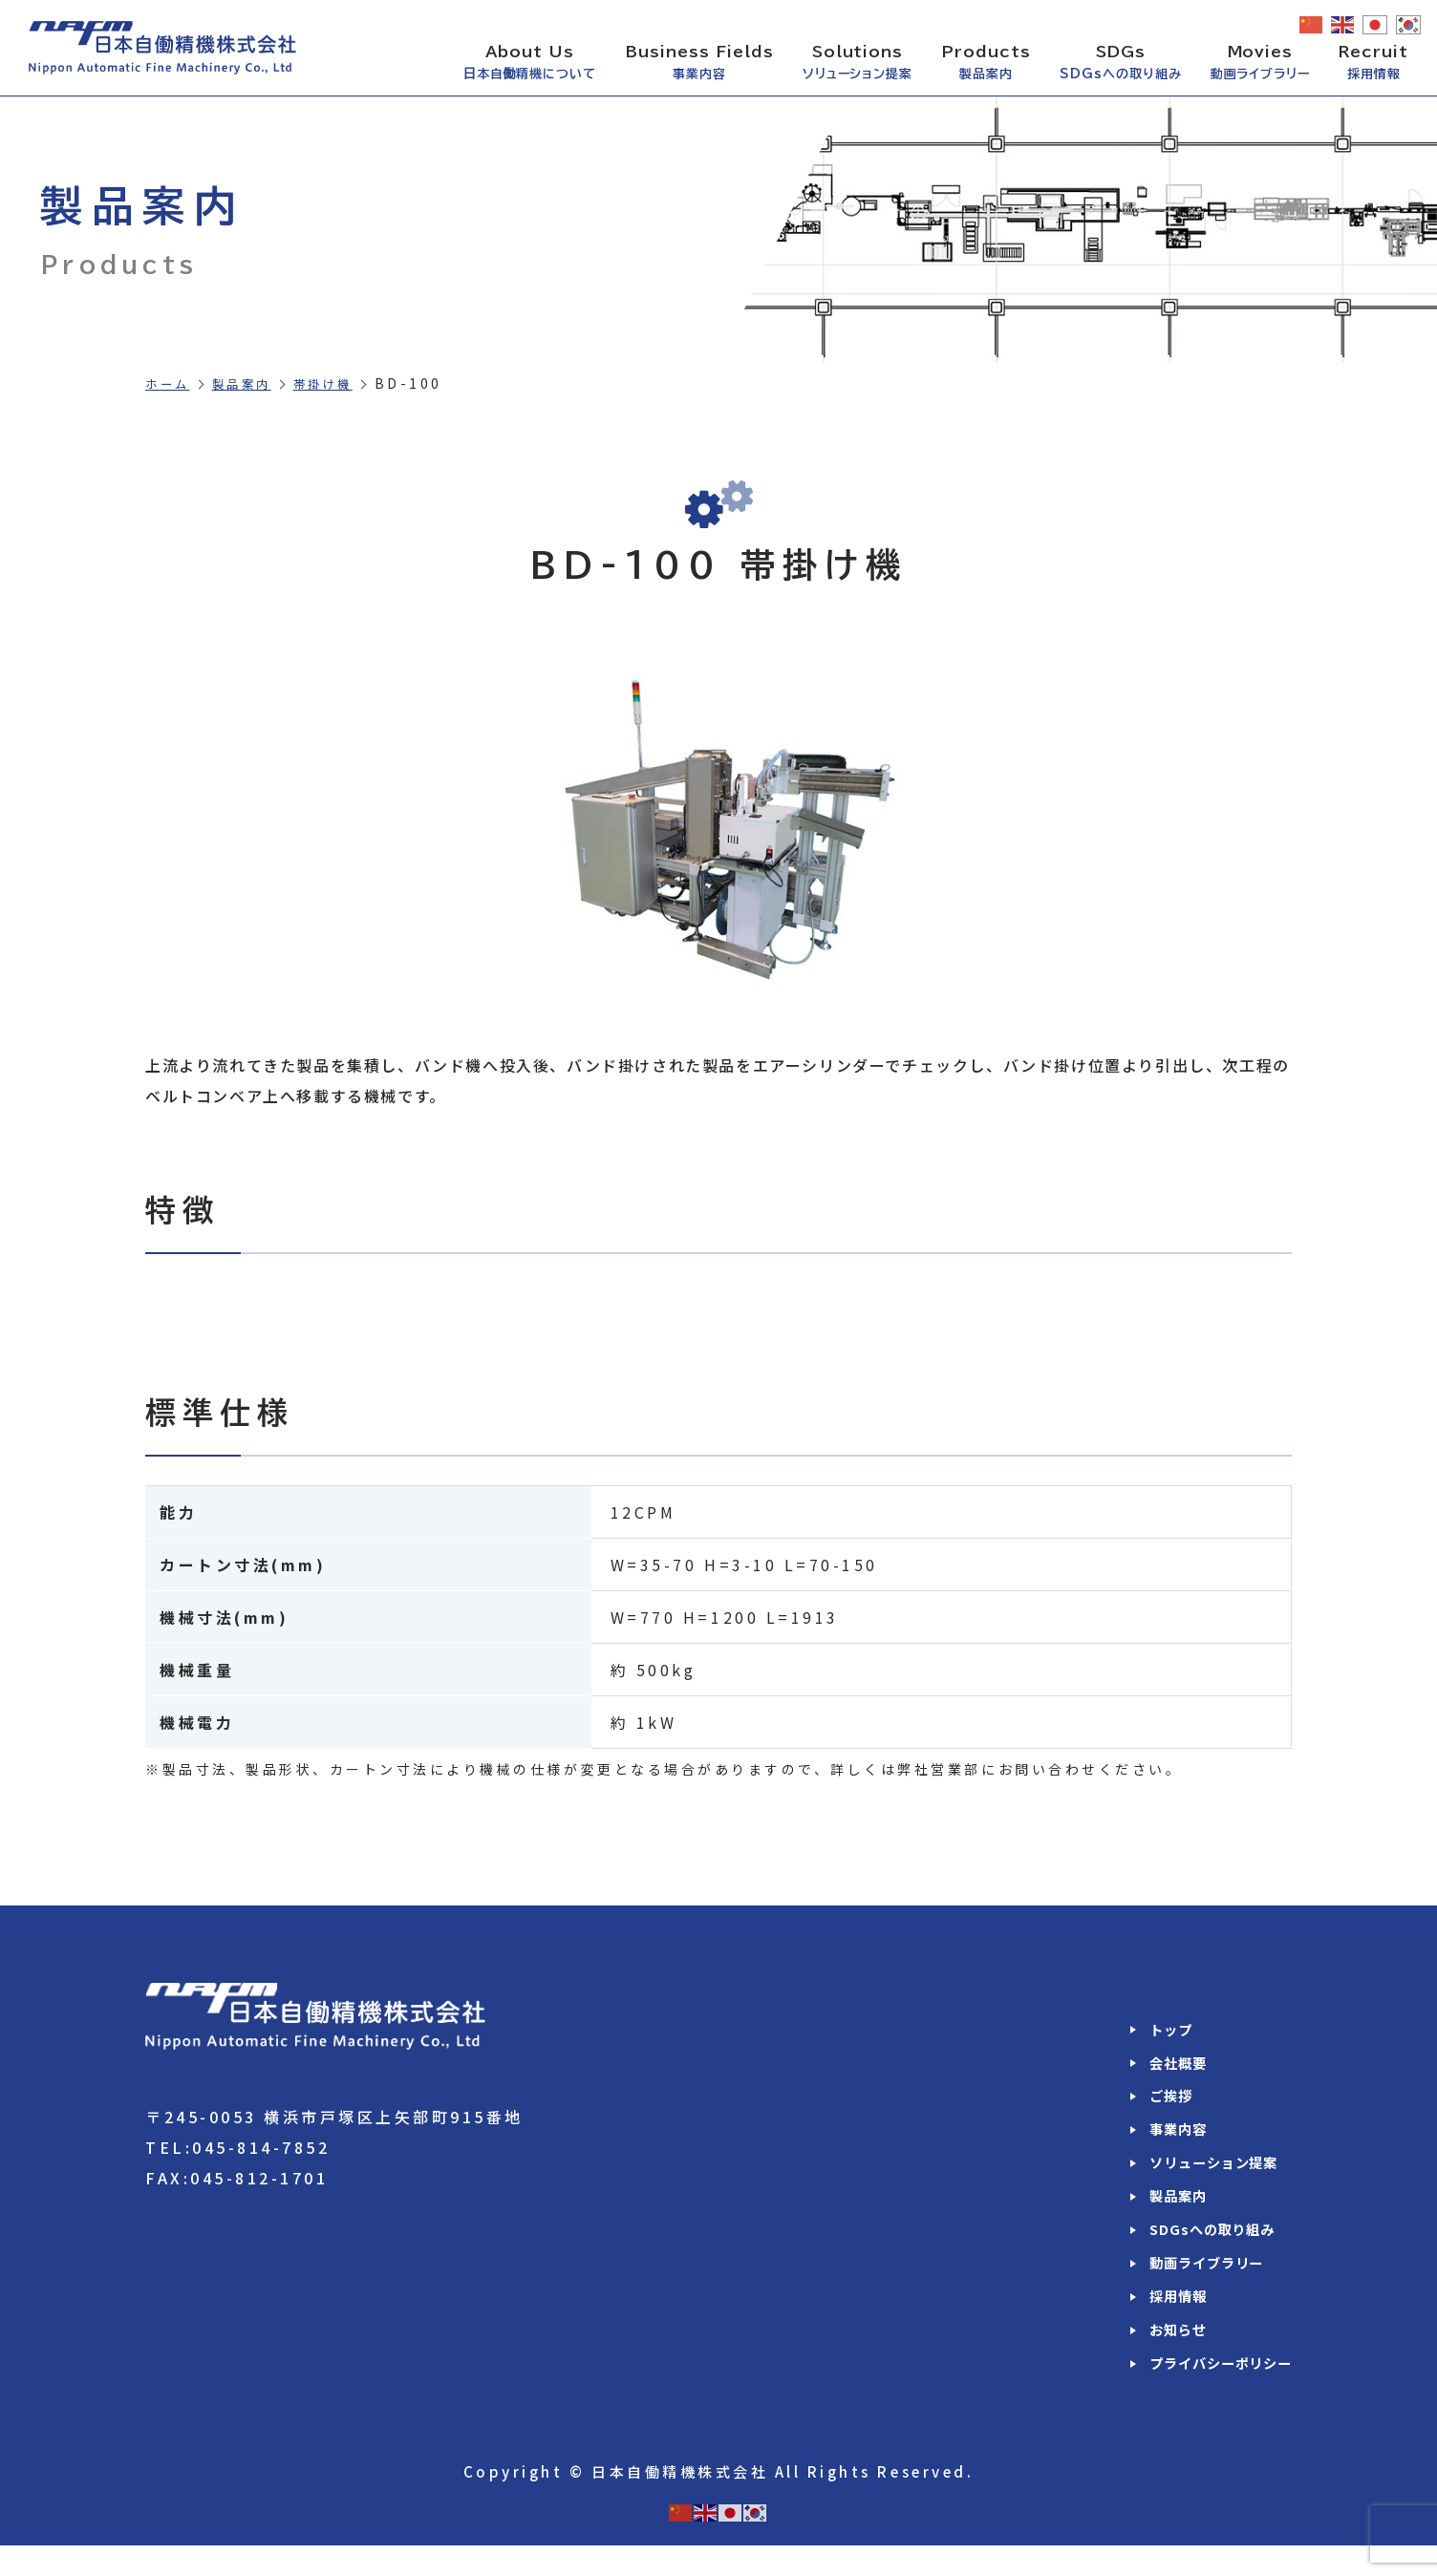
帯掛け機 (340, 383)
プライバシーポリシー (1210, 2393)
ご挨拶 (1153, 2103)
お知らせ (1161, 2357)
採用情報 (1161, 2321)
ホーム (170, 383)
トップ (1153, 2030)
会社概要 (1161, 2066)
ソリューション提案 (1202, 2175)
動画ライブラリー (1194, 2284)
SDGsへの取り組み (1199, 2248)
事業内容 (1161, 2139)
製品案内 (251, 383)
